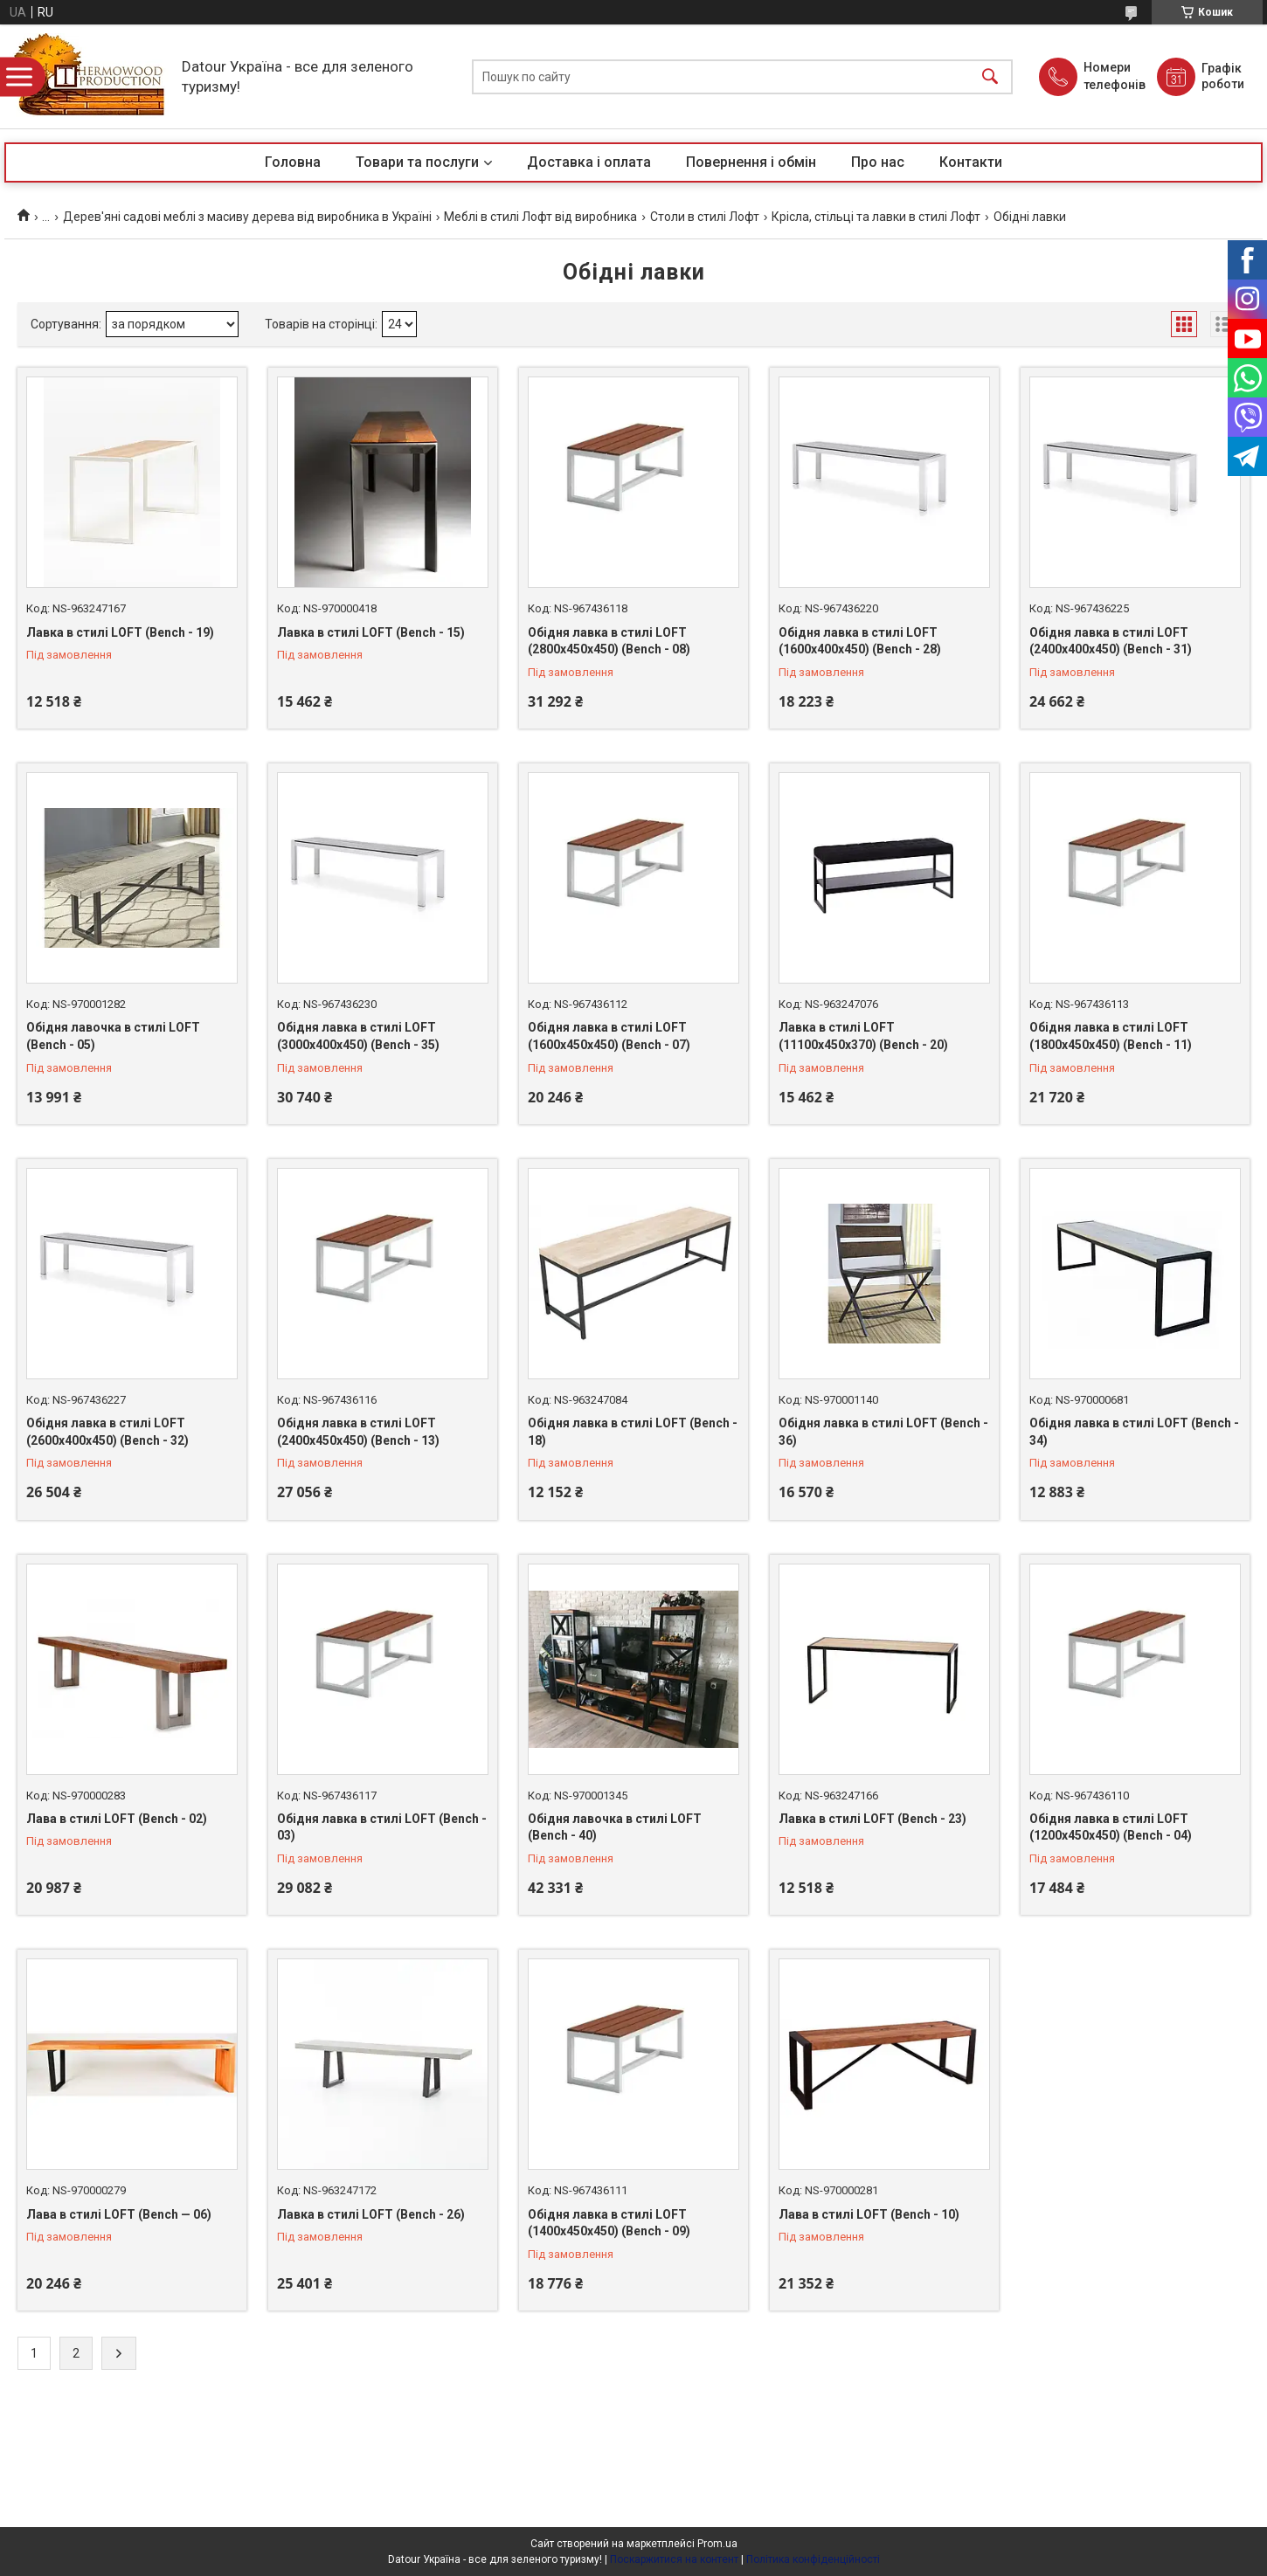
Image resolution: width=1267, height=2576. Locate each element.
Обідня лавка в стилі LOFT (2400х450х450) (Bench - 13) (358, 1431)
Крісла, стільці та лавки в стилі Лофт (876, 217)
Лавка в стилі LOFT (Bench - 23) (872, 1819)
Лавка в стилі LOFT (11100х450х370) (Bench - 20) (863, 1036)
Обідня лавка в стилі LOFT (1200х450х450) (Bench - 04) (1110, 1827)
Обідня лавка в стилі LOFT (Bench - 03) (382, 1827)
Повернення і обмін (751, 162)
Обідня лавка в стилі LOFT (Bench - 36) (883, 1431)
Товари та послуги (417, 162)
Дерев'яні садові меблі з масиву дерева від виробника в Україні (247, 217)
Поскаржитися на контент (674, 2559)
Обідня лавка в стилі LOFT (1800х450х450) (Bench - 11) (1110, 1036)
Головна (293, 162)
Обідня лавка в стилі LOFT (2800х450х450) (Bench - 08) (609, 641)
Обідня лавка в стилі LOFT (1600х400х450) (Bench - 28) (860, 641)
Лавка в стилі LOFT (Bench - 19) (120, 632)
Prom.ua (717, 2544)
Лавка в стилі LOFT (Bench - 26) (371, 2214)
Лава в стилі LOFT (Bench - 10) (869, 2214)
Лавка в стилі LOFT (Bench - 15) (371, 632)
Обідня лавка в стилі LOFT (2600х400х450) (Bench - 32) (107, 1431)
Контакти (970, 162)
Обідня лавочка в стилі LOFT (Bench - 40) (615, 1827)
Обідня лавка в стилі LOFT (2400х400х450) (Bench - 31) (1110, 641)
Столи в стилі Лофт (704, 217)
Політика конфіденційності (813, 2559)
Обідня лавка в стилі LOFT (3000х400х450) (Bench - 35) (358, 1036)
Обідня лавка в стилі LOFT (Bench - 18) (632, 1431)
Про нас (877, 162)
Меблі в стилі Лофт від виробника (540, 217)
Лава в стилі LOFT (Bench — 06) (118, 2214)
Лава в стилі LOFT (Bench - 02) (116, 1819)
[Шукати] (990, 76)
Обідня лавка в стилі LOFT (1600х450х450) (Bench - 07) (609, 1036)
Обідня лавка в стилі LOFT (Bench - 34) (1134, 1431)
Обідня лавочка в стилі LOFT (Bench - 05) (113, 1036)
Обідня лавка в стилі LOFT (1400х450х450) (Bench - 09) (609, 2223)
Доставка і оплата (589, 162)
